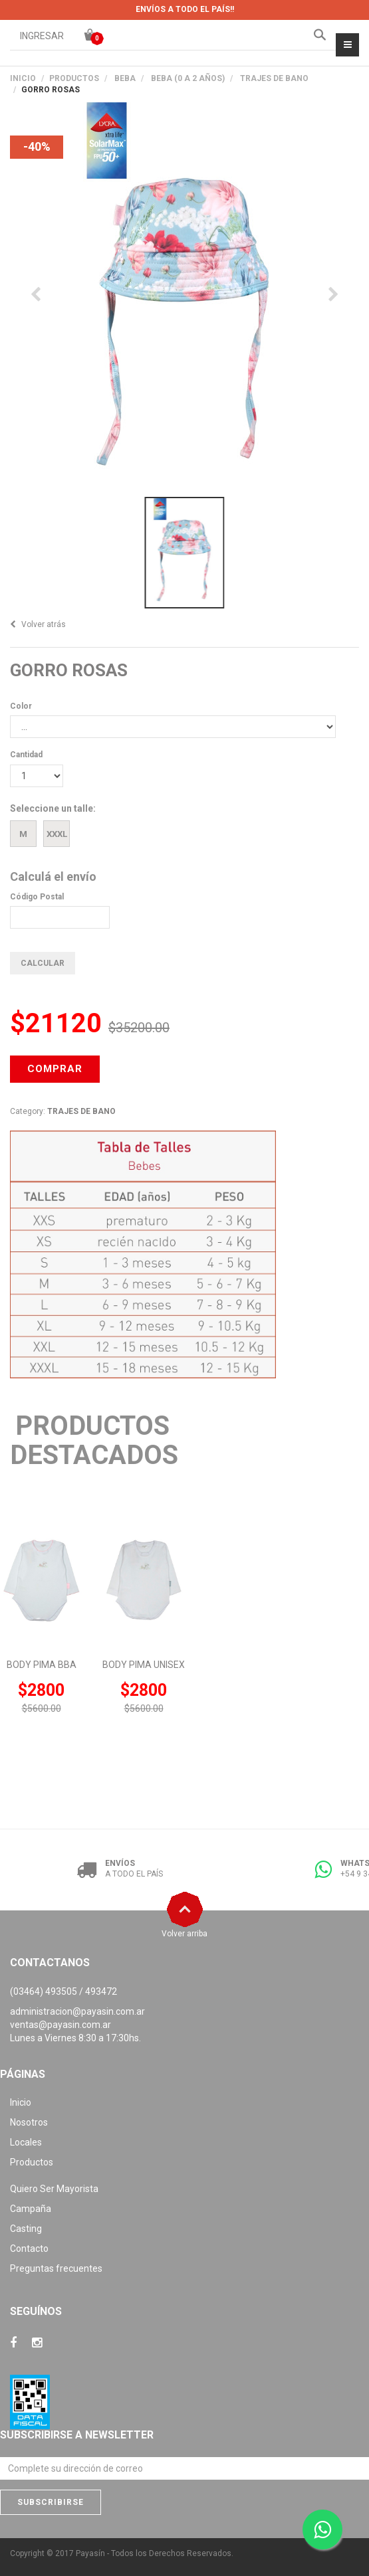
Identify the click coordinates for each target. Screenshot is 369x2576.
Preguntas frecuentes (56, 2268)
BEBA (125, 78)
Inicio (23, 78)
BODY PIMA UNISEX (143, 1664)
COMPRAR (54, 1069)
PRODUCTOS (74, 78)
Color (21, 706)
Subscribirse (50, 2502)
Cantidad (26, 754)
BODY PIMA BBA (41, 1664)
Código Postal (37, 896)
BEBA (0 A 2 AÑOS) (188, 78)
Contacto (29, 2248)
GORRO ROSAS (69, 670)
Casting (26, 2228)
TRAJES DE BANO (274, 78)
